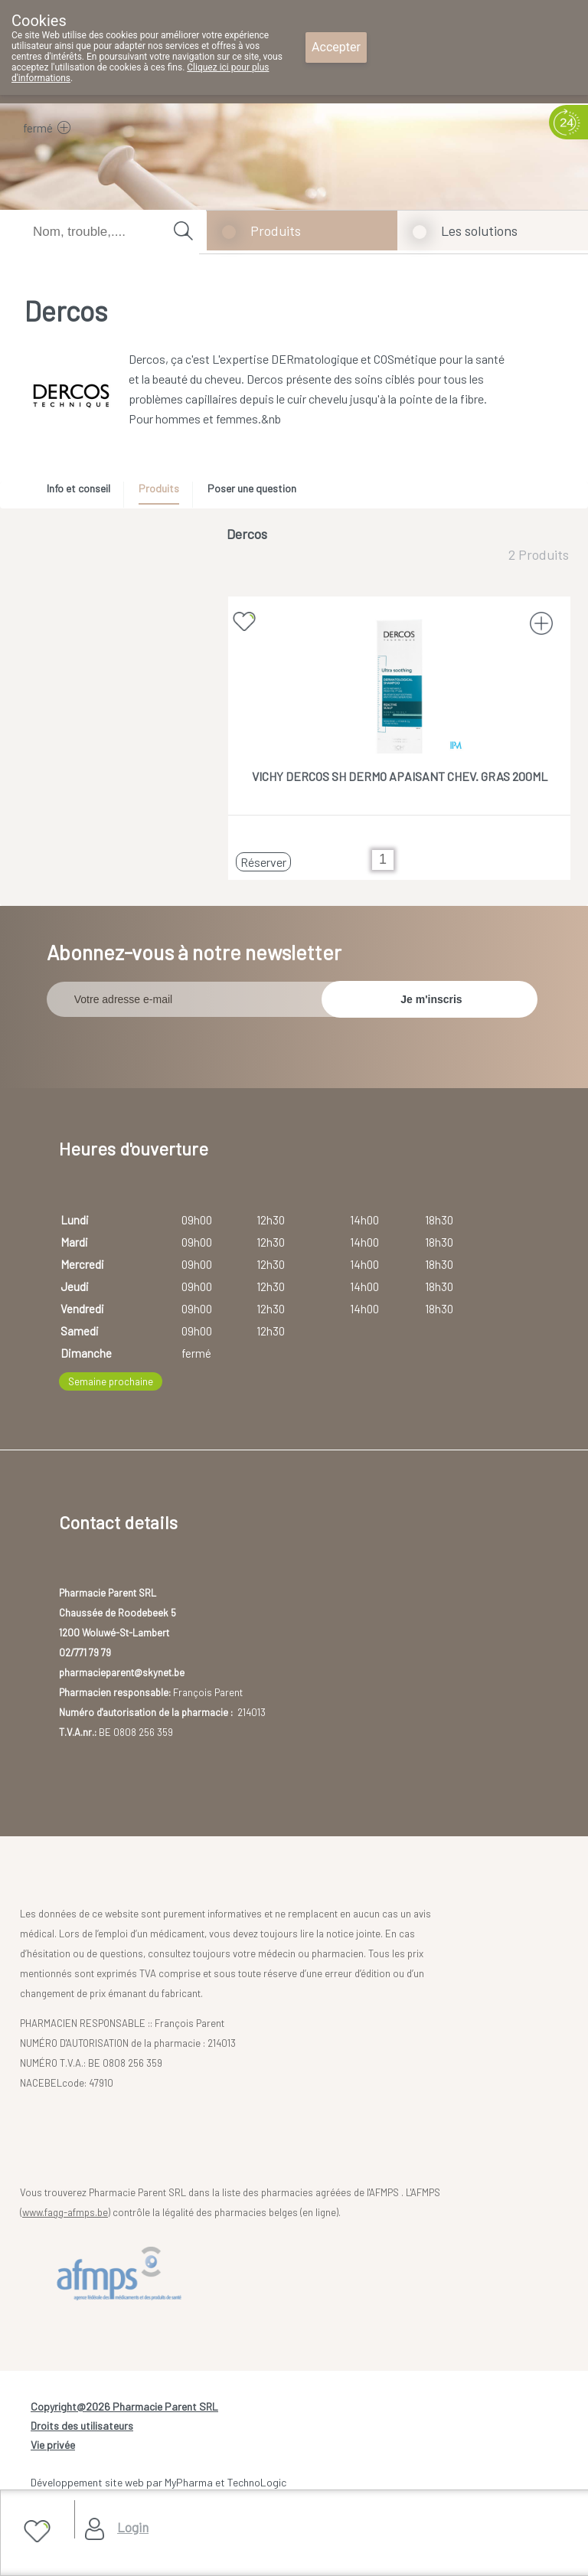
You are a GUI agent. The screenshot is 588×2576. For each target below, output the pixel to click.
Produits (275, 230)
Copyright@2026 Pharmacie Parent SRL (124, 2406)
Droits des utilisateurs (82, 2425)
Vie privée (53, 2444)
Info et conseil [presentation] (78, 488)
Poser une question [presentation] (251, 488)
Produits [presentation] (159, 488)
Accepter (336, 47)
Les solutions (479, 230)
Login (133, 2527)
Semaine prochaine (110, 1381)
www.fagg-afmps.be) (66, 2212)
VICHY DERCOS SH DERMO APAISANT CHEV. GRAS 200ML (399, 776)
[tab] (84, 492)
